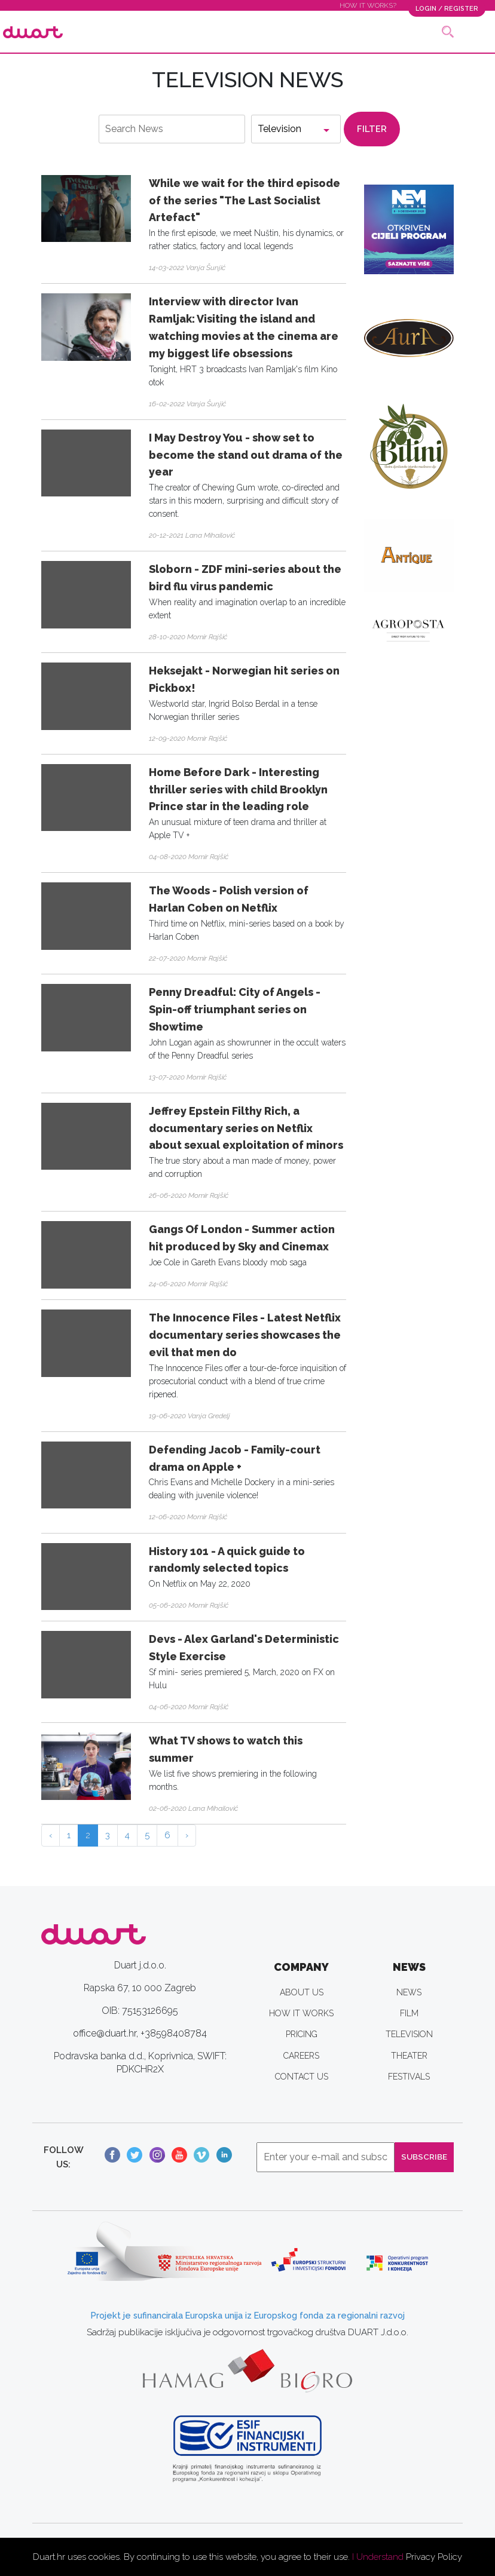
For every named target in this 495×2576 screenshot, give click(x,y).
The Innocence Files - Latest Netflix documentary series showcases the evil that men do (245, 1334)
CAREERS (301, 2055)
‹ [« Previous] (50, 1835)
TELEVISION (409, 2034)
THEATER (409, 2055)
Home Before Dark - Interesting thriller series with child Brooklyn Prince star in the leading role (238, 789)
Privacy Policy (434, 2557)
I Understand (378, 2557)
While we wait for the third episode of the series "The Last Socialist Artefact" (244, 200)
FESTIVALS (409, 2076)
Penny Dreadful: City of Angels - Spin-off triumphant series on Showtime (234, 1009)
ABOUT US (301, 1992)
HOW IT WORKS (301, 2013)
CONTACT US (301, 2076)
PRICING (301, 2034)
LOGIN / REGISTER (445, 8)
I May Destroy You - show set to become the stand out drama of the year (246, 455)
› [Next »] (186, 1835)
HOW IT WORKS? (364, 5)
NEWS (408, 1992)
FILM (409, 2013)
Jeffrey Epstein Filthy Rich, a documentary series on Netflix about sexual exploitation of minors (246, 1128)
